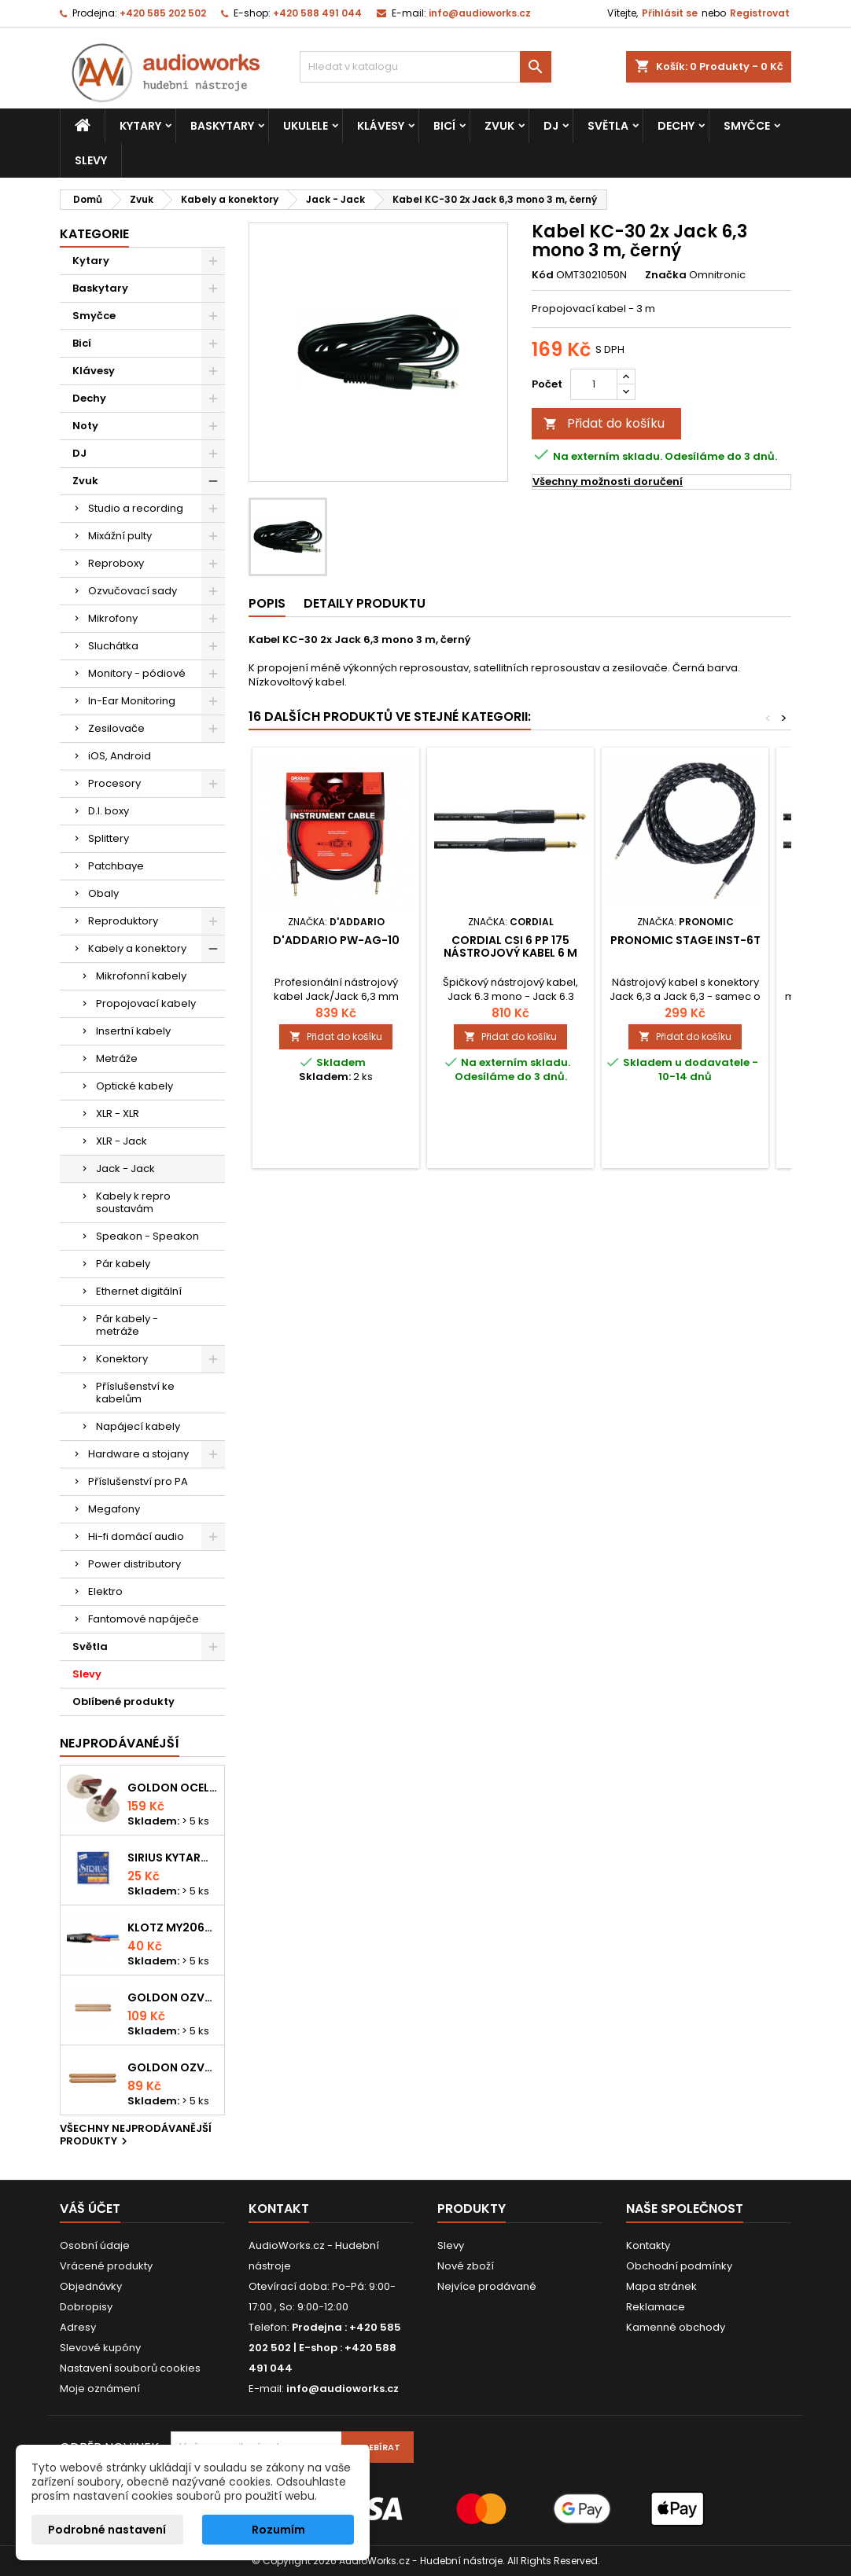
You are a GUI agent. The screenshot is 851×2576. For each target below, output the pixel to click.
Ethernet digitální (139, 1291)
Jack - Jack (125, 1168)
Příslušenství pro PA (138, 1481)
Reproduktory (123, 920)
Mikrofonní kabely (141, 975)
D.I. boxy (108, 810)
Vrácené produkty (106, 2265)
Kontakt (279, 2208)
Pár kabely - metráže (127, 1325)
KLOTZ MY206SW (172, 1927)
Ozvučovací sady (132, 590)
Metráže (117, 1058)
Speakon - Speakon (147, 1236)
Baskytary (222, 126)
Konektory (122, 1358)
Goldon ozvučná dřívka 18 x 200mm (172, 1997)
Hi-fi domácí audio (136, 1536)
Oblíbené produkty (123, 1701)
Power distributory (134, 1563)
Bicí (444, 126)
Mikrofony (113, 618)
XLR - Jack (121, 1141)
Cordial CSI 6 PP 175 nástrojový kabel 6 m (510, 946)
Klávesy (380, 126)
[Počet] (593, 384)
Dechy (676, 126)
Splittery (108, 838)
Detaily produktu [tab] (365, 603)
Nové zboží (465, 2265)
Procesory (114, 783)
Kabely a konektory (137, 948)
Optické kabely (134, 1086)
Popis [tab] (267, 603)
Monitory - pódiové (137, 673)
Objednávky (91, 2286)
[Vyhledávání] (425, 67)
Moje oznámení (100, 2388)
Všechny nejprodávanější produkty (136, 2135)
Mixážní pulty (120, 535)
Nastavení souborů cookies (130, 2368)
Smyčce (747, 126)
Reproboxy (116, 563)
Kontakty (648, 2245)
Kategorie (94, 234)
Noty (85, 425)
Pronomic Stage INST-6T (685, 940)
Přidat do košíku (604, 423)
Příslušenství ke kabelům (135, 1392)
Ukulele (305, 126)
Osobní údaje (95, 2245)
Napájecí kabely (138, 1426)
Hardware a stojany (138, 1453)
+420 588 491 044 (317, 13)
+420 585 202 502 (163, 13)
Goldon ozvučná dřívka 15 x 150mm (172, 2067)
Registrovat (760, 13)
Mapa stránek (661, 2286)
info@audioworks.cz (480, 13)
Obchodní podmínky (679, 2265)
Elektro (105, 1591)
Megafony (114, 1508)
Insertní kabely (133, 1030)
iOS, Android (119, 755)
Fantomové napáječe (143, 1618)
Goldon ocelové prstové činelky (172, 1787)
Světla (608, 126)
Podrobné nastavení (107, 2529)
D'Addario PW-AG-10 (336, 940)
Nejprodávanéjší (119, 1743)
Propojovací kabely (146, 1003)
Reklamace (655, 2306)
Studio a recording (135, 508)
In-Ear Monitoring (131, 700)
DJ (550, 126)
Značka (666, 275)
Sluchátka (113, 645)
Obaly (103, 893)
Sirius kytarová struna (172, 1857)
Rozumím (278, 2529)
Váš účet (90, 2208)
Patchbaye (116, 865)
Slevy (91, 160)
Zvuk (499, 126)
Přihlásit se (670, 13)
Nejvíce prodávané (486, 2286)
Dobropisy (86, 2306)
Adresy (78, 2327)
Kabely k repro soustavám (133, 1202)
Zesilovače (116, 728)
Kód (543, 275)
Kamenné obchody (675, 2327)
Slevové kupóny (100, 2347)
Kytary (140, 126)
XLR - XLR (117, 1113)
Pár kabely (123, 1263)
